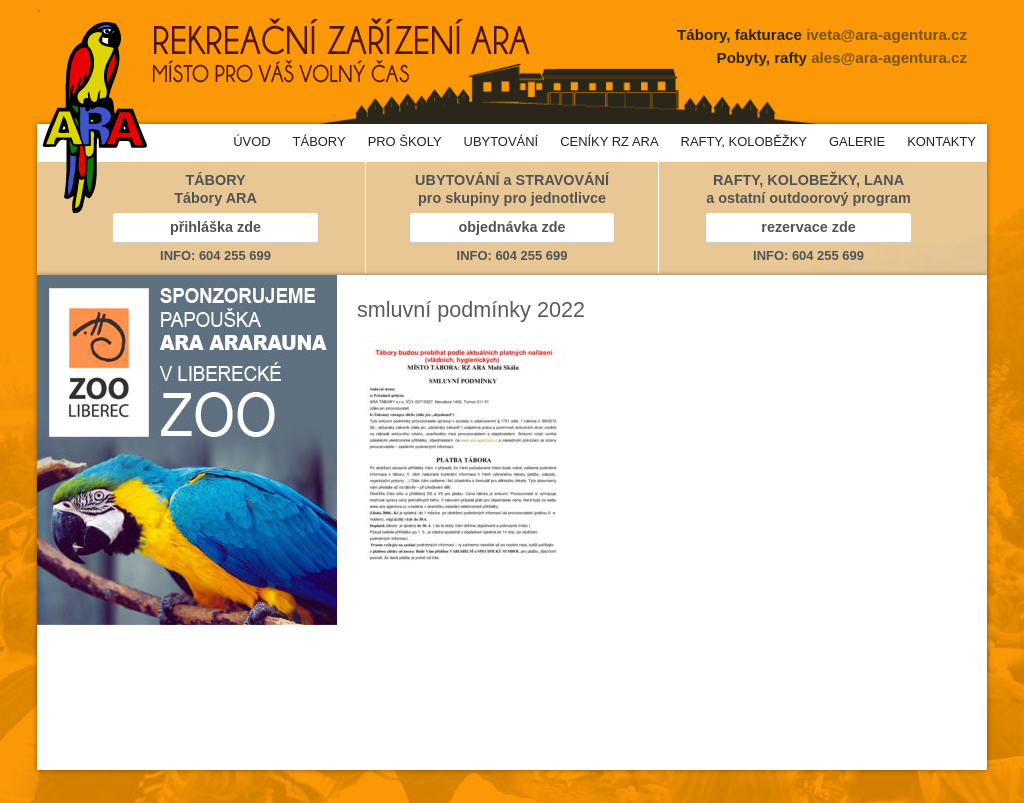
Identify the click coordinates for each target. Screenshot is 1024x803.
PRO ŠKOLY (405, 141)
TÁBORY (319, 141)
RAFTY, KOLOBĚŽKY (744, 141)
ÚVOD (251, 141)
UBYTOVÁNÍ (501, 141)
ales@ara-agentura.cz (889, 57)
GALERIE (857, 141)
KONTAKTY (941, 141)
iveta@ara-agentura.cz (886, 34)
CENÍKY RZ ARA (609, 141)
